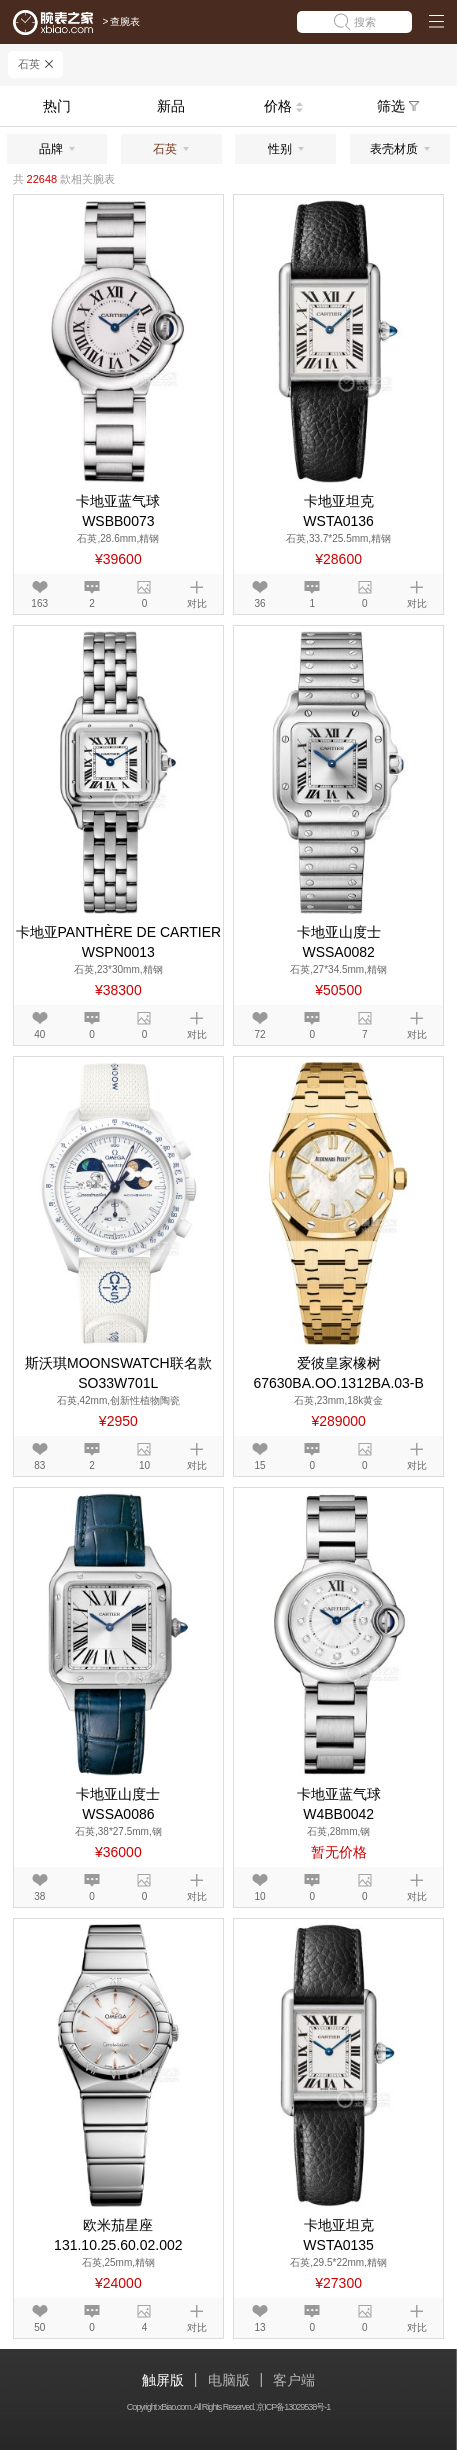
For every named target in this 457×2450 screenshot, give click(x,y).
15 (259, 1465)
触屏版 (163, 2380)
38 (39, 1896)
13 (259, 2327)
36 (259, 603)
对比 (197, 603)
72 (259, 1034)
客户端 (294, 2380)
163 (39, 603)
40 (39, 1034)
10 (144, 1465)
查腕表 (125, 21)
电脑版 (229, 2380)
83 (39, 1465)
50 (39, 2327)
